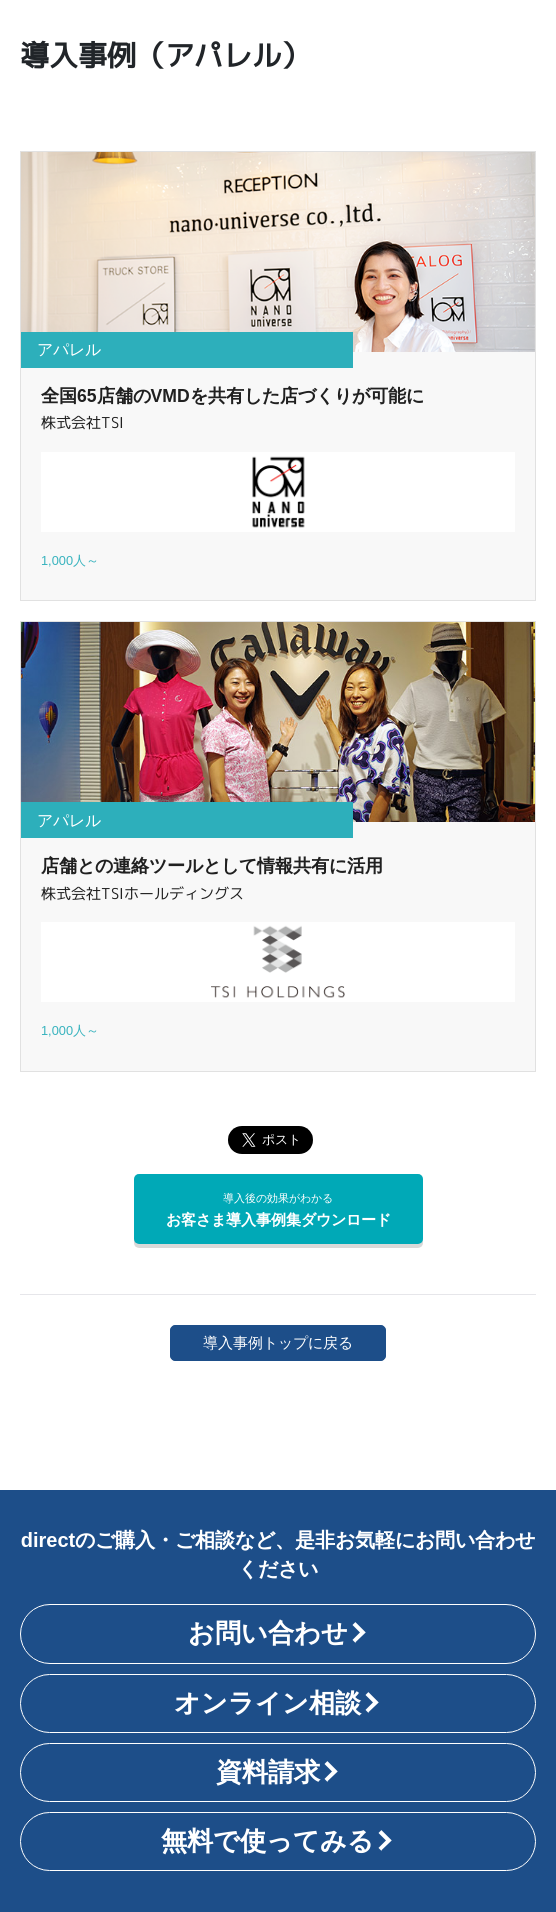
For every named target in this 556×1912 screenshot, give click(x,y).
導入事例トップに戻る (278, 1342)
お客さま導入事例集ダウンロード (278, 1209)
